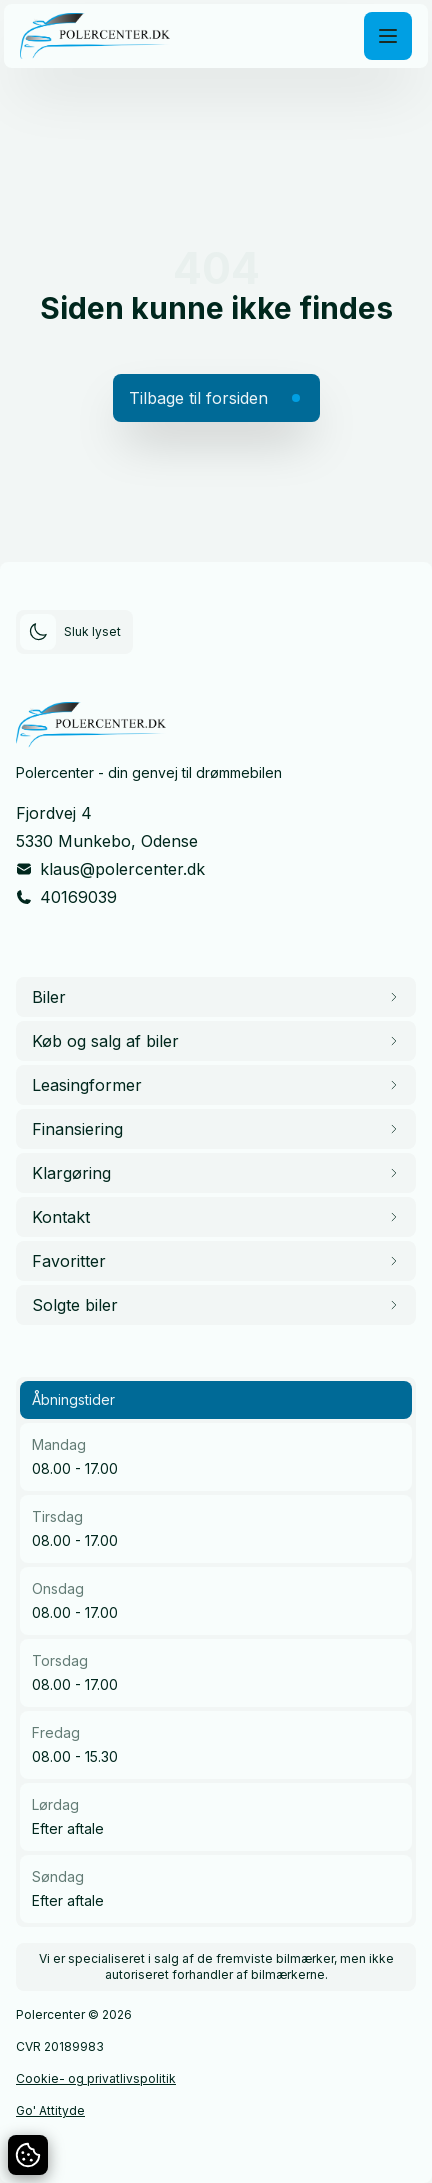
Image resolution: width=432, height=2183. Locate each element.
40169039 (78, 897)
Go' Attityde (50, 2110)
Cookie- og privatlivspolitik (96, 2078)
